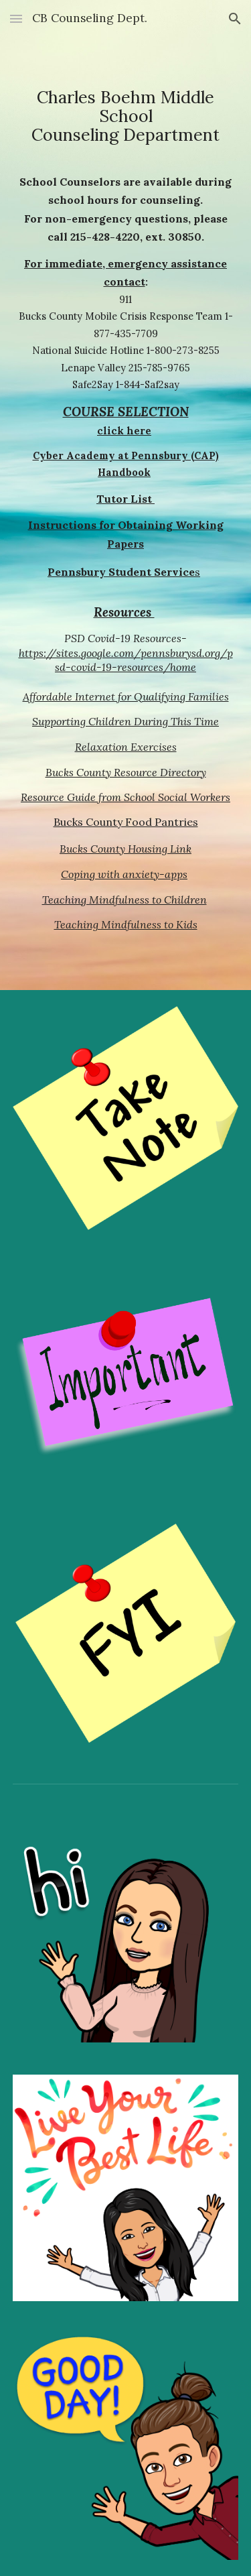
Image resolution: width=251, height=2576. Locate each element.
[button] (16, 18)
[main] (126, 121)
